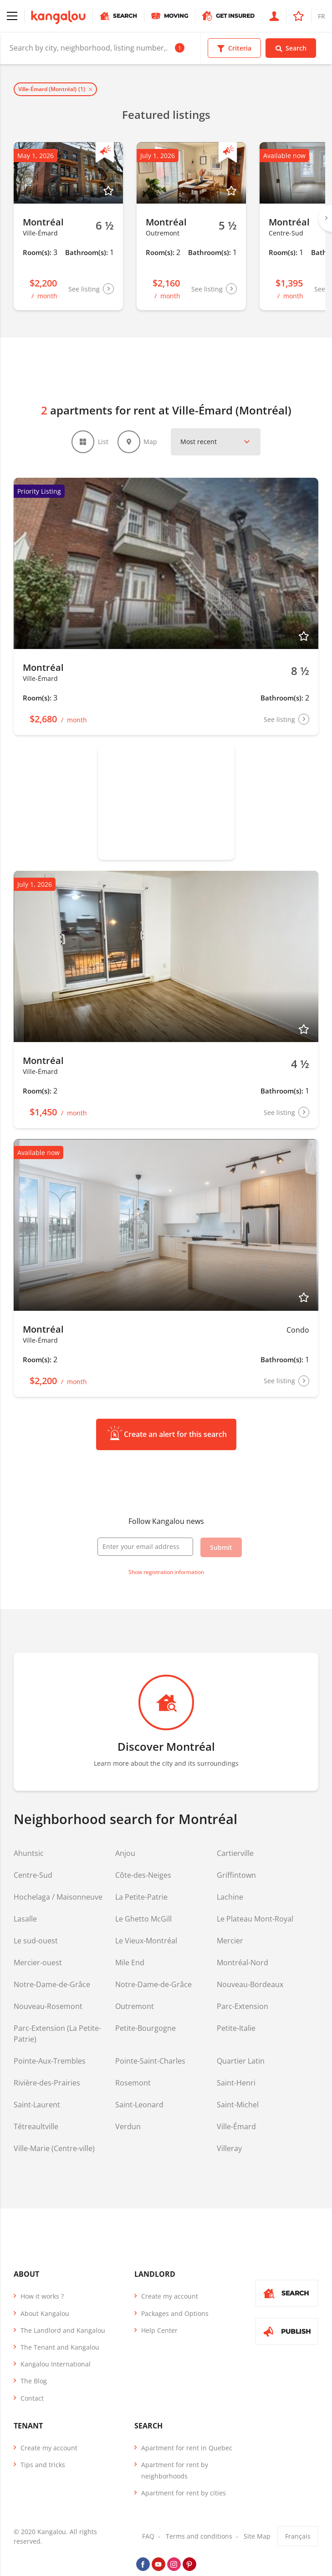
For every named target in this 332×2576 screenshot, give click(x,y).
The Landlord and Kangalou (62, 2330)
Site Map (257, 2536)
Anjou (125, 1854)
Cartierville (235, 1854)
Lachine (230, 1897)
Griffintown (236, 1876)
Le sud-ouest (36, 1941)
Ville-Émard (236, 2127)
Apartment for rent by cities (183, 2493)
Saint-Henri (236, 2083)
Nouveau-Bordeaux (250, 1985)
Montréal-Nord (242, 1963)
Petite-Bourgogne (145, 2029)
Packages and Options (175, 2313)
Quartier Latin (241, 2061)
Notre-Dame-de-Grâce (52, 1985)
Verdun (128, 2127)
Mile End (129, 1963)
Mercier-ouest (38, 1963)
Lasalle (25, 1919)
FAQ (148, 2536)
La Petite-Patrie (141, 1897)
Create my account (169, 2296)
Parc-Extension (242, 2007)
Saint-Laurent (37, 2105)
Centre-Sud (33, 1876)
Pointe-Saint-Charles (150, 2061)
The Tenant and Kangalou (59, 2347)
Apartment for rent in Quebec (186, 2447)
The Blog (33, 2381)
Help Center (159, 2330)
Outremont (134, 2007)
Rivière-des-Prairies (47, 2083)
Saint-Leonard (139, 2105)
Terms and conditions (199, 2536)
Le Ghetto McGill (143, 1919)
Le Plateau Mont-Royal (255, 1919)
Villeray (229, 2149)
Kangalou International (55, 2364)
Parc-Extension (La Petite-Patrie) (57, 2034)
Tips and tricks (42, 2464)
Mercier (230, 1941)
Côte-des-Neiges (143, 1876)
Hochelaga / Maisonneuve (58, 1897)
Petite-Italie (236, 2029)
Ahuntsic (29, 1854)
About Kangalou (44, 2313)
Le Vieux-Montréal (146, 1941)
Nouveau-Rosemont (48, 2007)
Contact (32, 2398)
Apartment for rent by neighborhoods (174, 2470)
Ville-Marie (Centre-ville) (54, 2149)
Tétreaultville (36, 2127)
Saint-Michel (238, 2105)
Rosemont (133, 2083)
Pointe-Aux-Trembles (50, 2061)
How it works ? (42, 2296)
